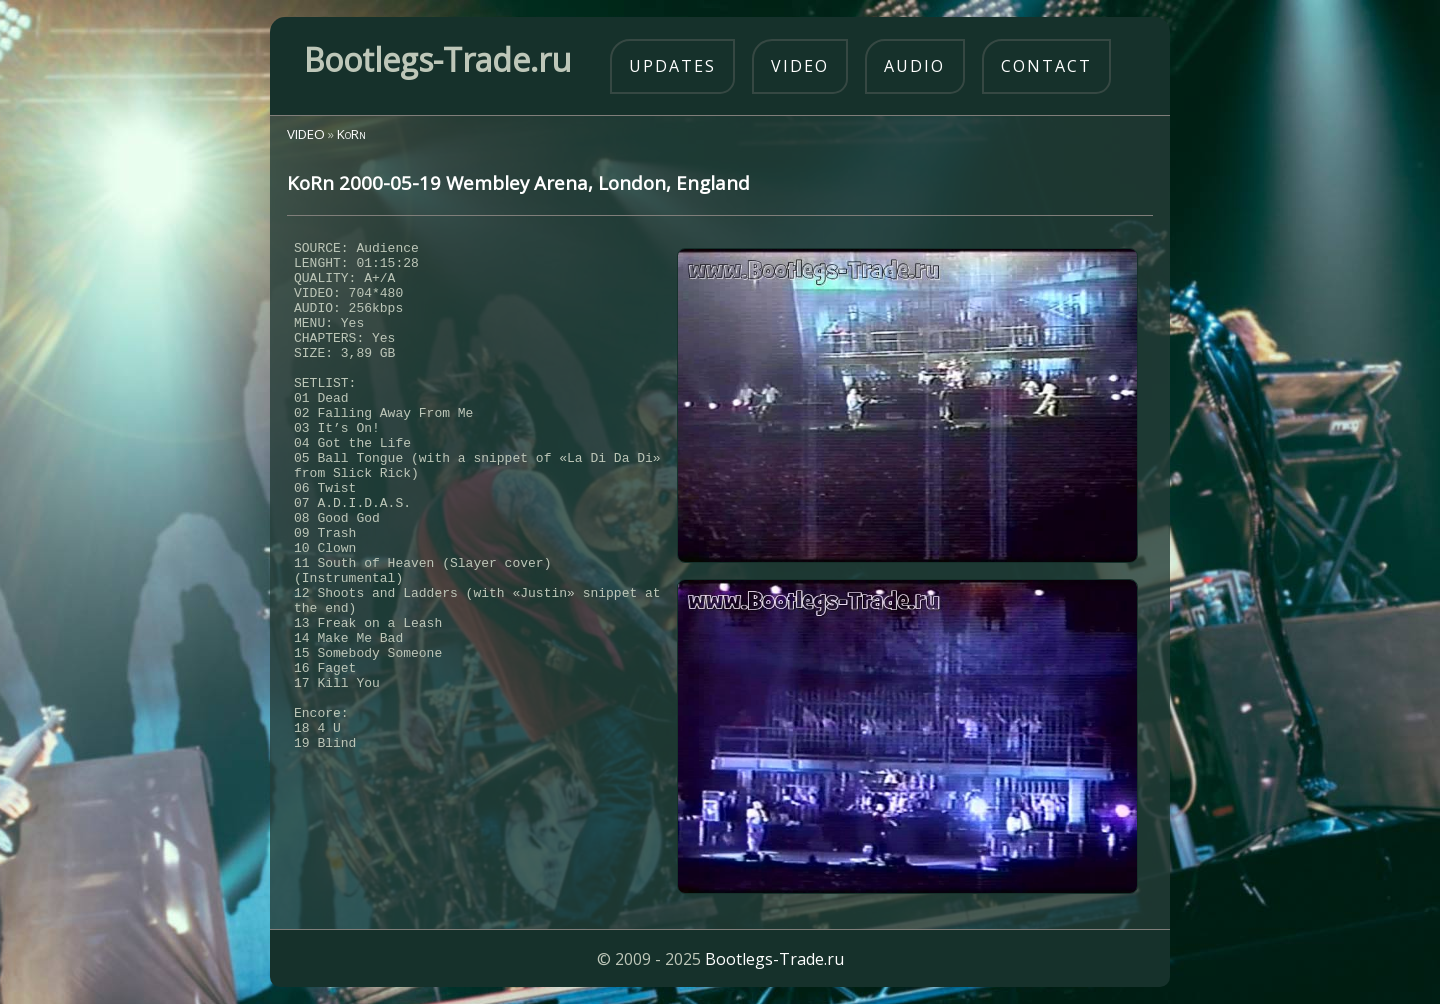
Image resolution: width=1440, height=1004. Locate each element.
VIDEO (306, 134)
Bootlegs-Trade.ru (774, 959)
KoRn (351, 134)
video (800, 66)
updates (672, 66)
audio (914, 66)
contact (1046, 66)
